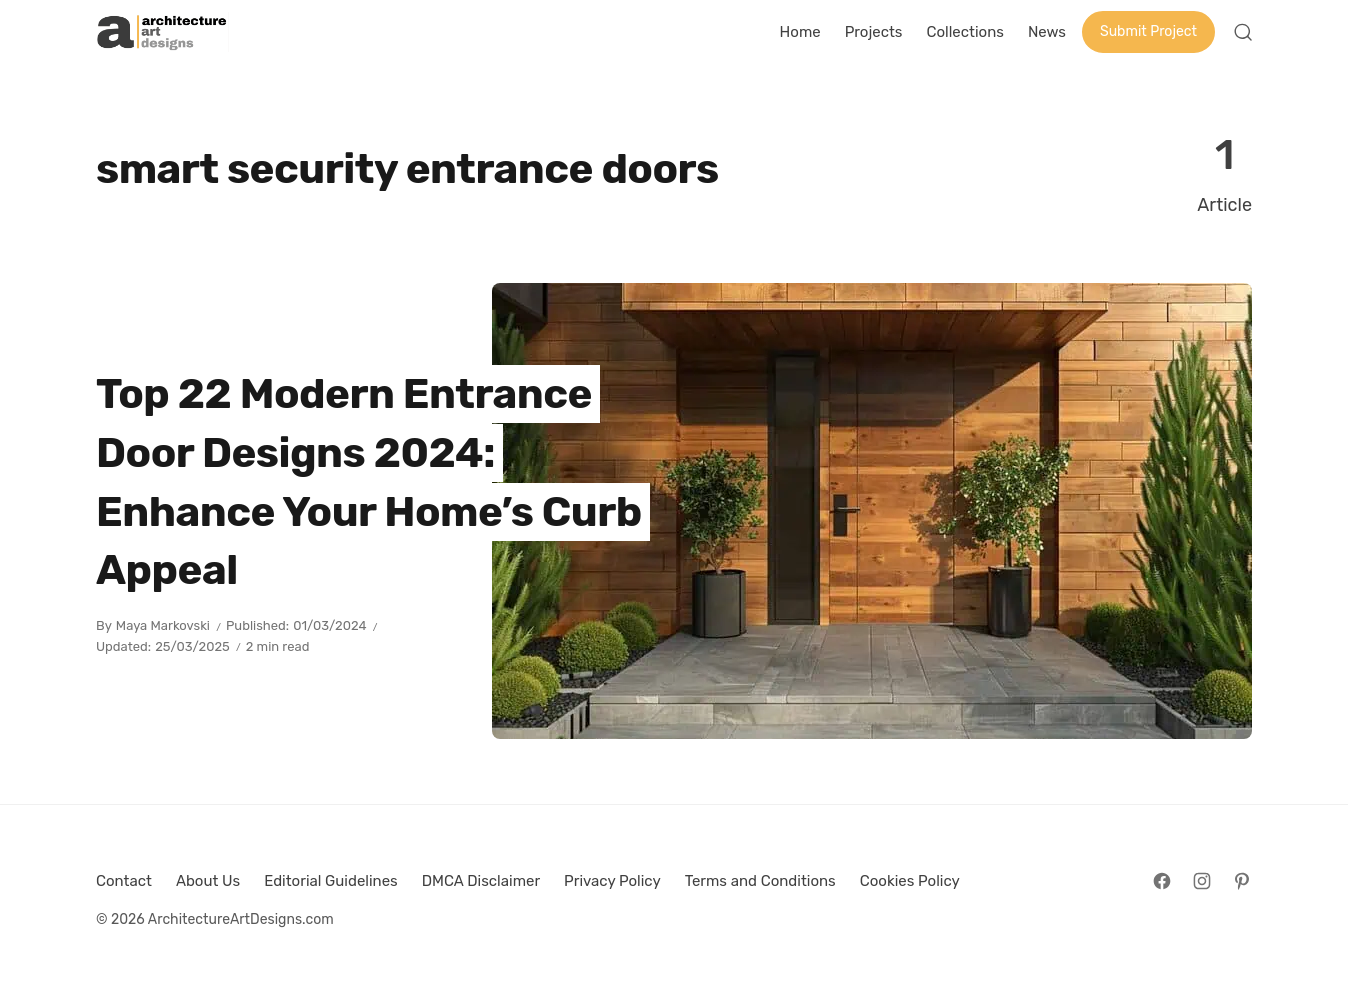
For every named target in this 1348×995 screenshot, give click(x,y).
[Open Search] (1243, 32)
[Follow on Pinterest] (1242, 881)
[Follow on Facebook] (1162, 881)
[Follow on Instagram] (1202, 881)
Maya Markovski (163, 625)
